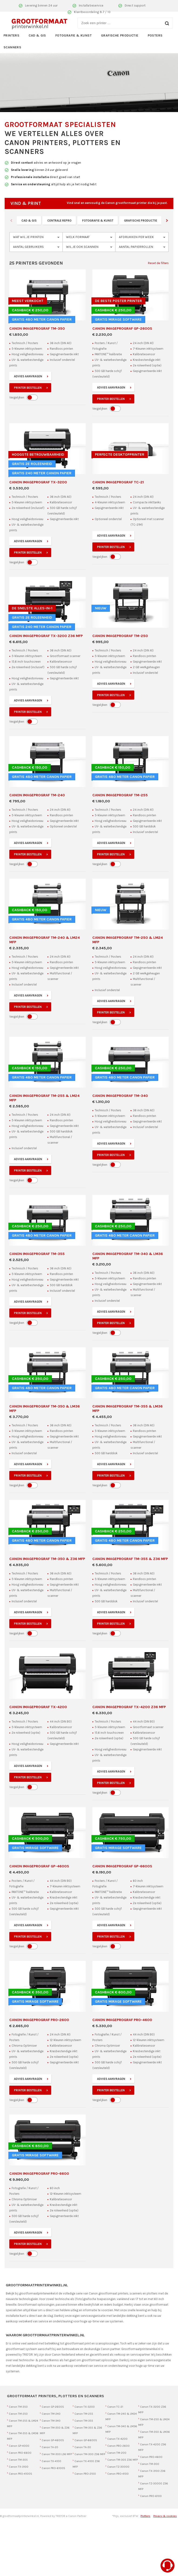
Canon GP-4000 (19, 2445)
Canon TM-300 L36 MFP (57, 2454)
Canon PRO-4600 (151, 2457)
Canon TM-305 (18, 2459)
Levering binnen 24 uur (41, 5)
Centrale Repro (59, 220)
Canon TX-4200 (117, 2438)
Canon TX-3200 (84, 2406)
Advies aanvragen (28, 376)
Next (166, 220)
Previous (11, 220)
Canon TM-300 (149, 2464)
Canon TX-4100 (51, 2461)
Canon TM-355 (83, 2420)
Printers (11, 35)
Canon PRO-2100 (85, 2473)
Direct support (135, 5)
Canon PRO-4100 (118, 2473)
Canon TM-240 (51, 2413)
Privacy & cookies (165, 2516)
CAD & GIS (37, 35)
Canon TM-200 (116, 2452)
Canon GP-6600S (85, 2440)
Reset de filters (158, 263)
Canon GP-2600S (53, 2406)
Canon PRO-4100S (20, 2473)
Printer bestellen (28, 387)
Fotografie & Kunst (73, 35)
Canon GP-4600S (53, 2440)
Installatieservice (91, 5)
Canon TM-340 (51, 2420)
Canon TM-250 (18, 2413)
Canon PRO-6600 (20, 2452)
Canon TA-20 (50, 2447)
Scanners (12, 47)
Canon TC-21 (115, 2406)
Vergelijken (16, 397)
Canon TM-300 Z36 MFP (89, 2454)
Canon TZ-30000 (118, 2466)
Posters (155, 35)
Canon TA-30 (82, 2447)
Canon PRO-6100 (151, 2496)
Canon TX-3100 (18, 2466)
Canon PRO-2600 (118, 2445)
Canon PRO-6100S (53, 2468)
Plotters (145, 2516)
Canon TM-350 (18, 2406)
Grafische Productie (119, 35)
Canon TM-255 (83, 2413)
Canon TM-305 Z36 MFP (122, 2459)
